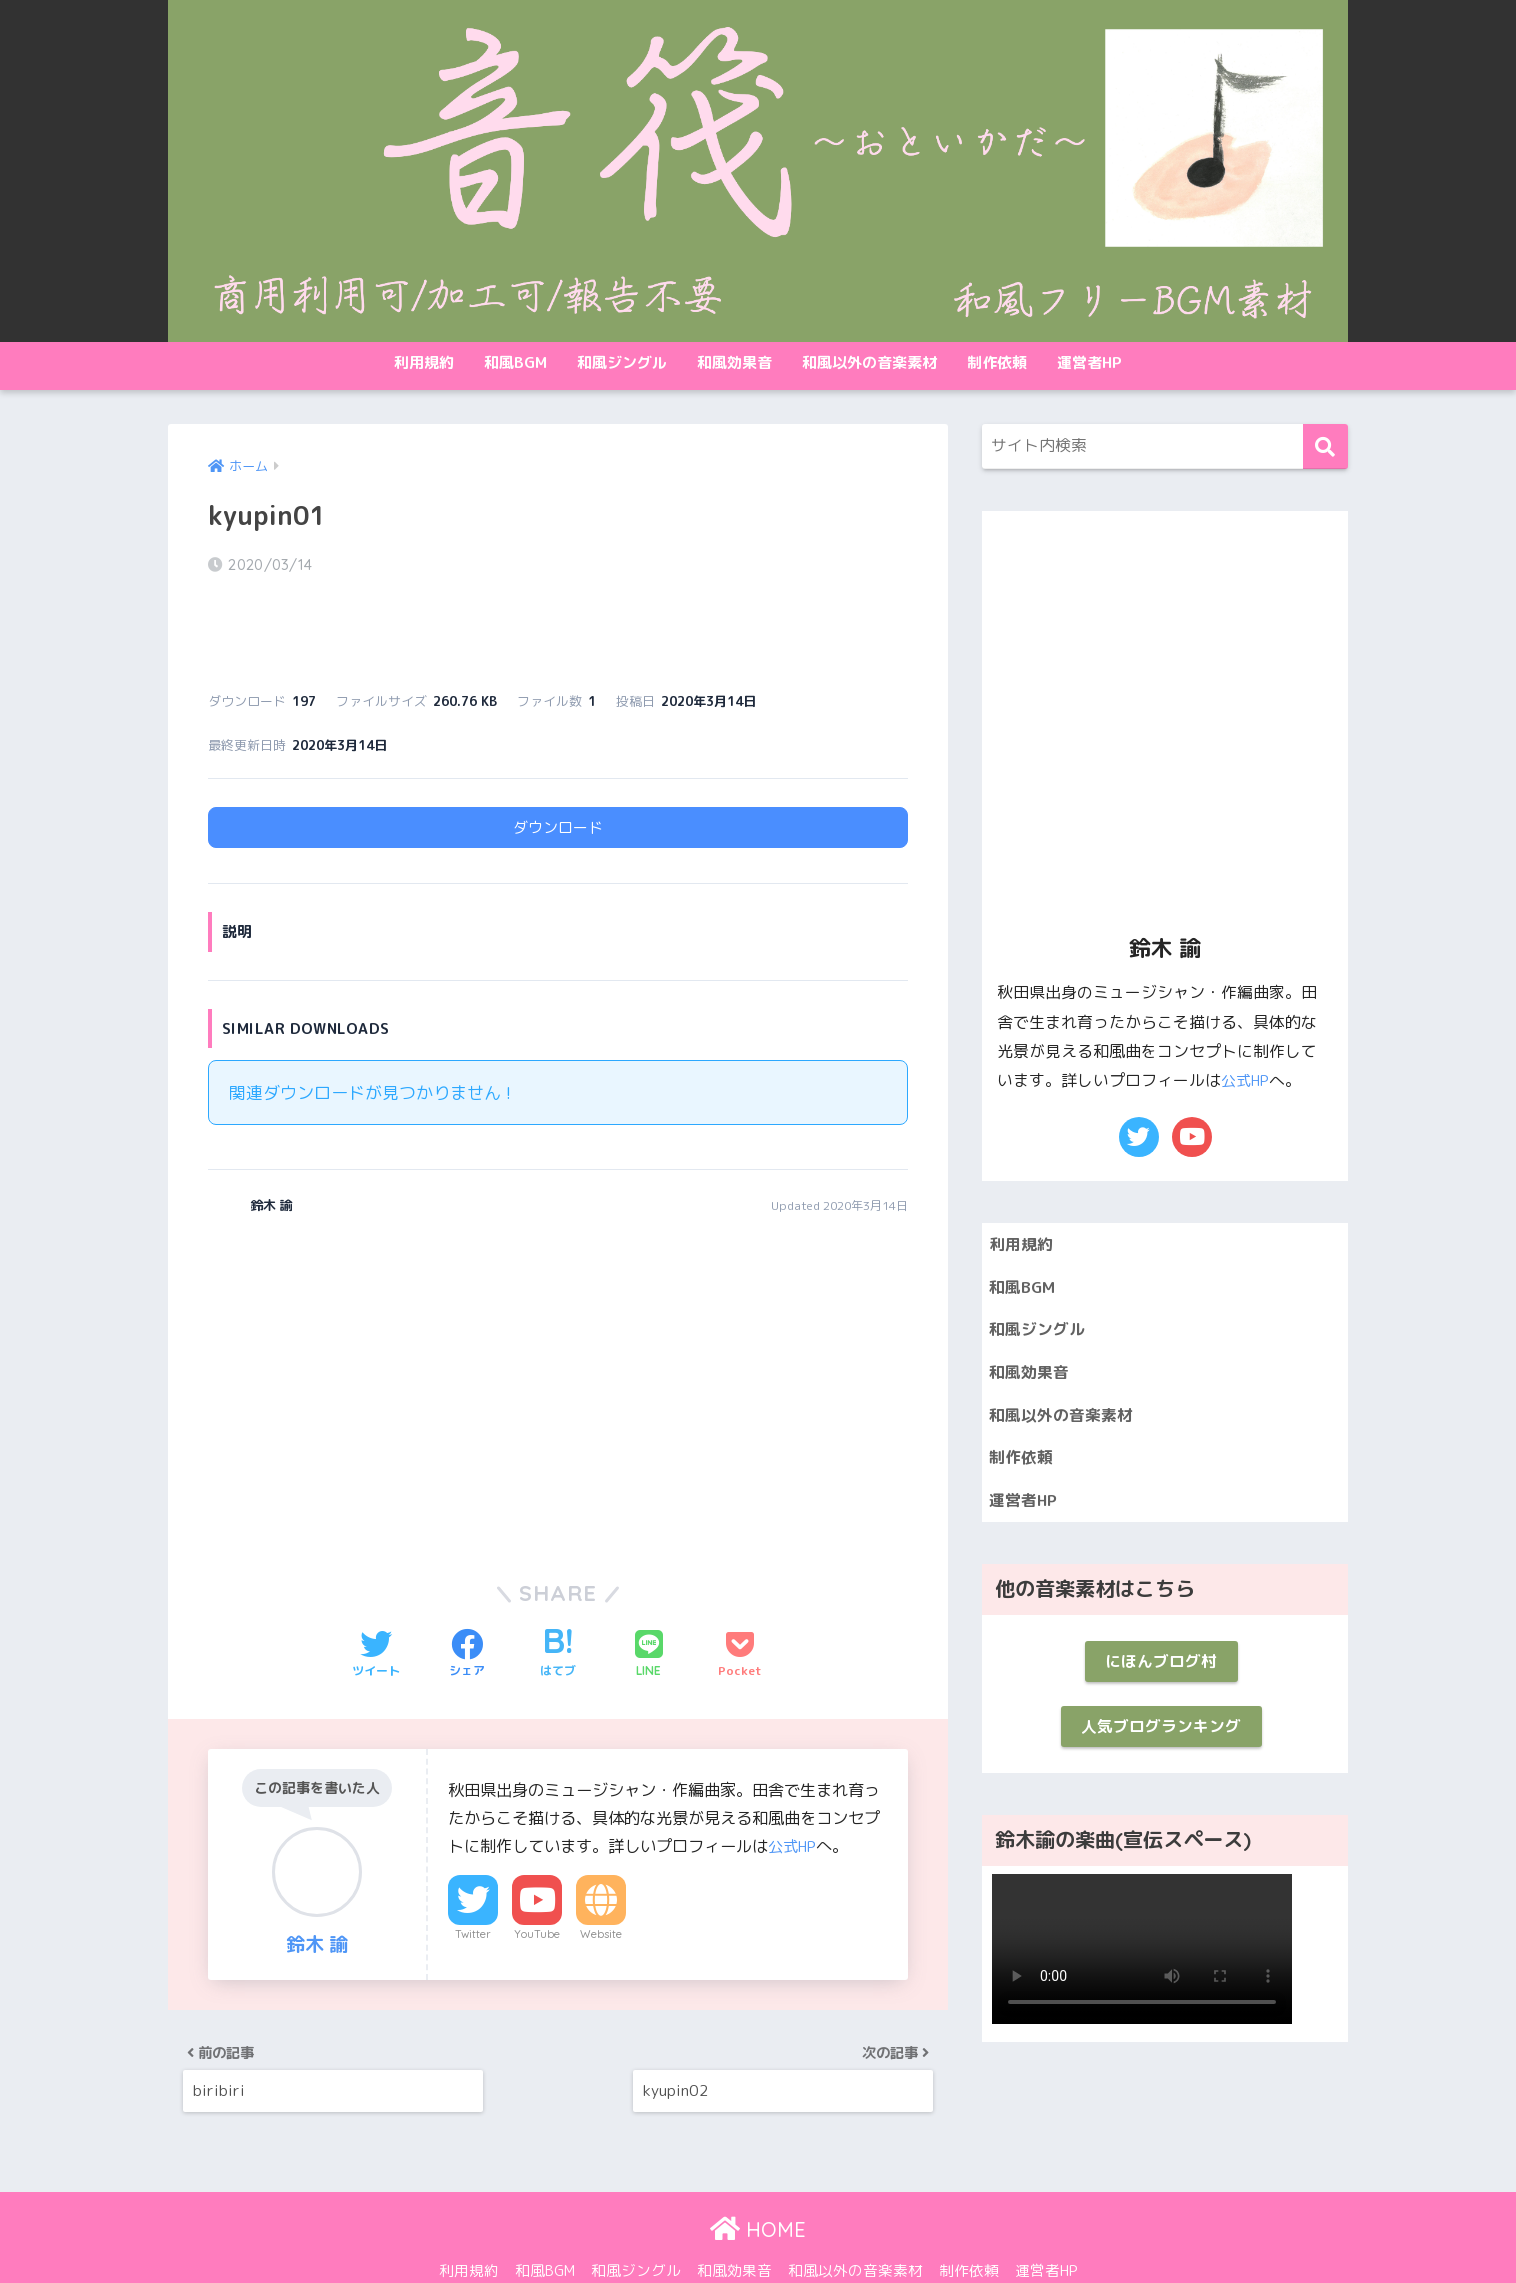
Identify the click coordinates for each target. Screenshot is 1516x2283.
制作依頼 (997, 362)
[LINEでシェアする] (649, 1600)
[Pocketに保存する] (740, 1600)
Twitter (473, 1880)
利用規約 (424, 362)
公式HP (795, 1791)
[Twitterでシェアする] (376, 1600)
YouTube (537, 1880)
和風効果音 (734, 362)
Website (601, 1880)
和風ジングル (622, 362)
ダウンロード (558, 772)
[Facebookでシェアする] (467, 1600)
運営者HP (1089, 362)
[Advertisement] (376, 1334)
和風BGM (515, 362)
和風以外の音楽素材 (869, 362)
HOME (758, 2186)
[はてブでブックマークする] (558, 1600)
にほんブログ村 (1160, 1676)
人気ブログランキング (1161, 1745)
